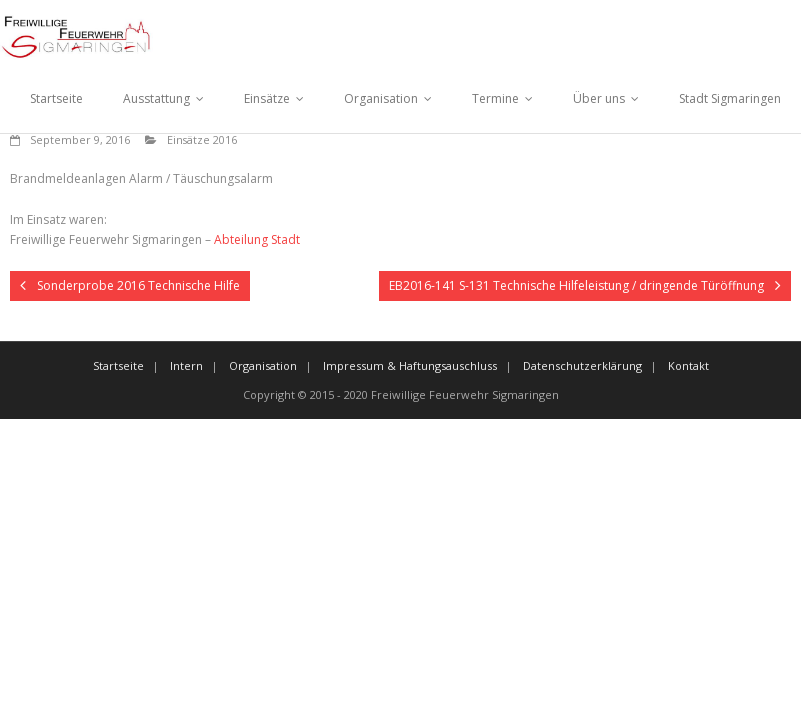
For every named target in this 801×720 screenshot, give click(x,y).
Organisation (381, 98)
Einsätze (267, 98)
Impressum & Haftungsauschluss (410, 365)
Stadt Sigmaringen (730, 98)
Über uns (599, 98)
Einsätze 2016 (202, 139)
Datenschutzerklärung (582, 365)
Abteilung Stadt (257, 239)
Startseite (56, 98)
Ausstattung (156, 98)
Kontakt (688, 365)
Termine (495, 98)
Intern (186, 365)
